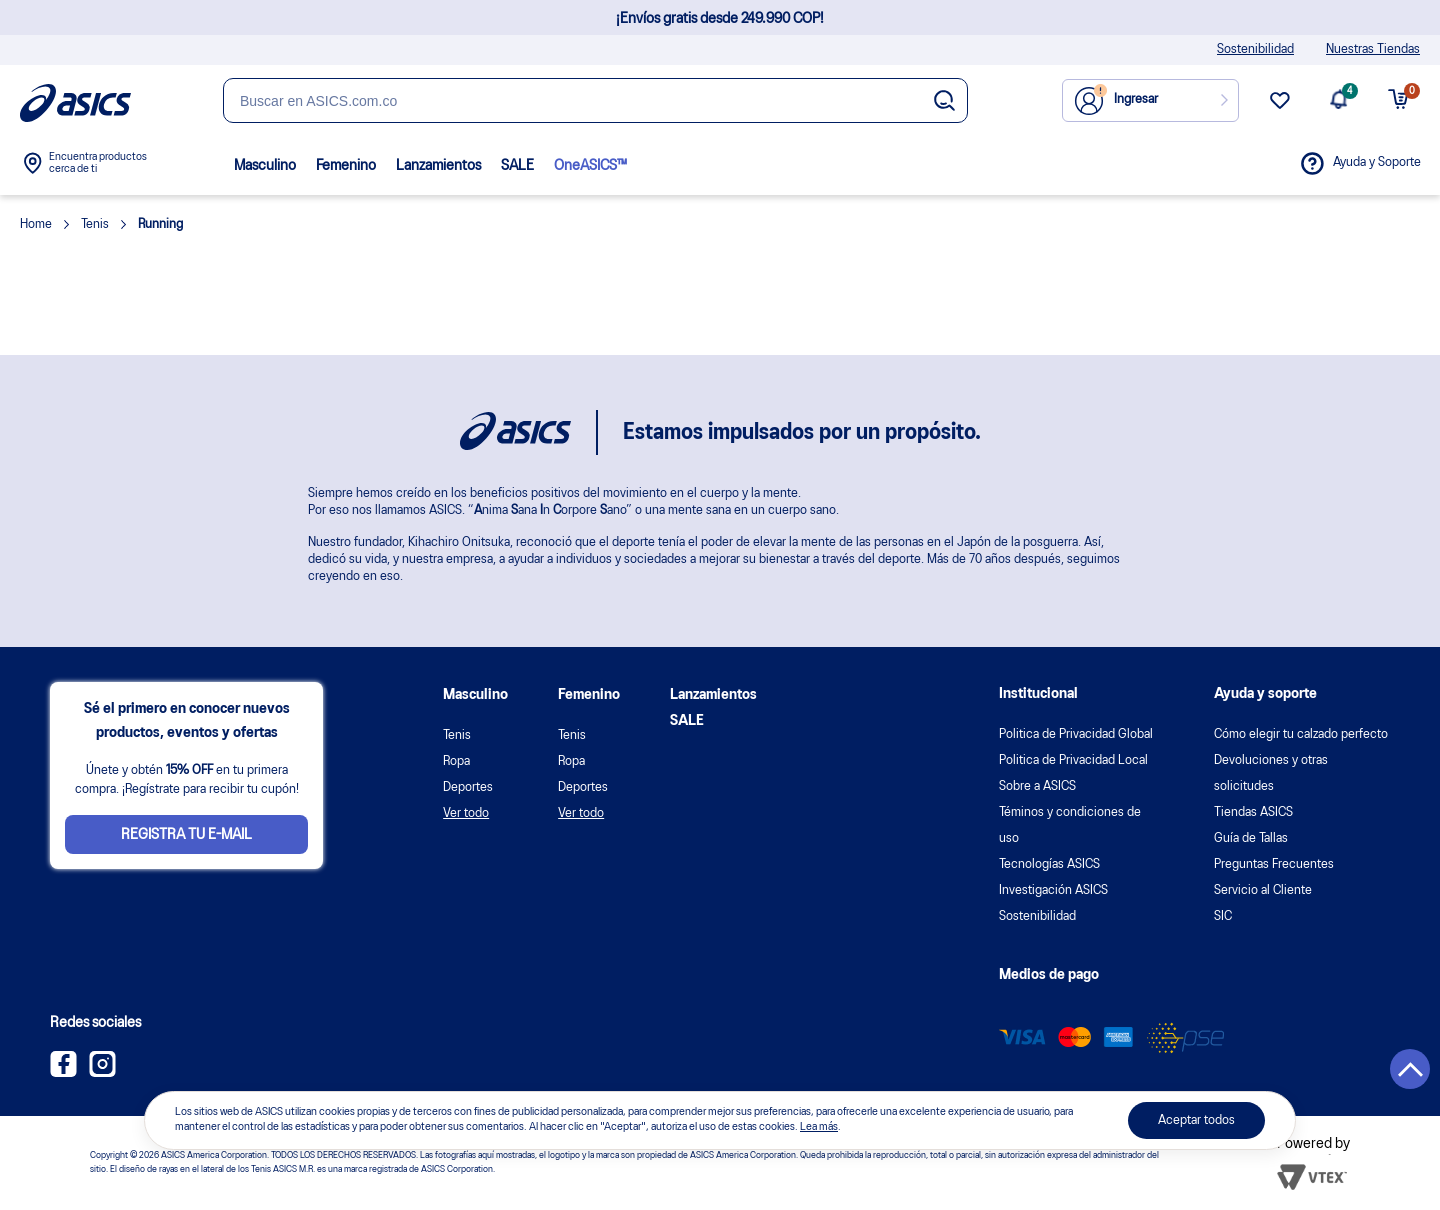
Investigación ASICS (1053, 890)
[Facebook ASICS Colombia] (63, 1073)
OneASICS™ (590, 166)
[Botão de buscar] (944, 102)
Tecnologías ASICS (1049, 864)
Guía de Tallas (1251, 838)
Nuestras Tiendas (1373, 49)
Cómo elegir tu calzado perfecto (1301, 734)
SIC (1223, 916)
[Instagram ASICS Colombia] (102, 1073)
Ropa (456, 761)
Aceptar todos (1196, 1120)
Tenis (457, 735)
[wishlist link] (1280, 108)
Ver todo (466, 813)
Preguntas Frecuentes (1274, 864)
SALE (517, 166)
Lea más (819, 1127)
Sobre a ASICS (1037, 786)
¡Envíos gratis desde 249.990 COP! (720, 19)
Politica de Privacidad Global (1076, 734)
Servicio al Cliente (1263, 890)
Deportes (468, 787)
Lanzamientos (438, 166)
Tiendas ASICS (1253, 812)
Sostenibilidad (1255, 49)
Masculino (265, 166)
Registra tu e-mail (186, 835)
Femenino (346, 166)
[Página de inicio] (75, 103)
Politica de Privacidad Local (1073, 760)
